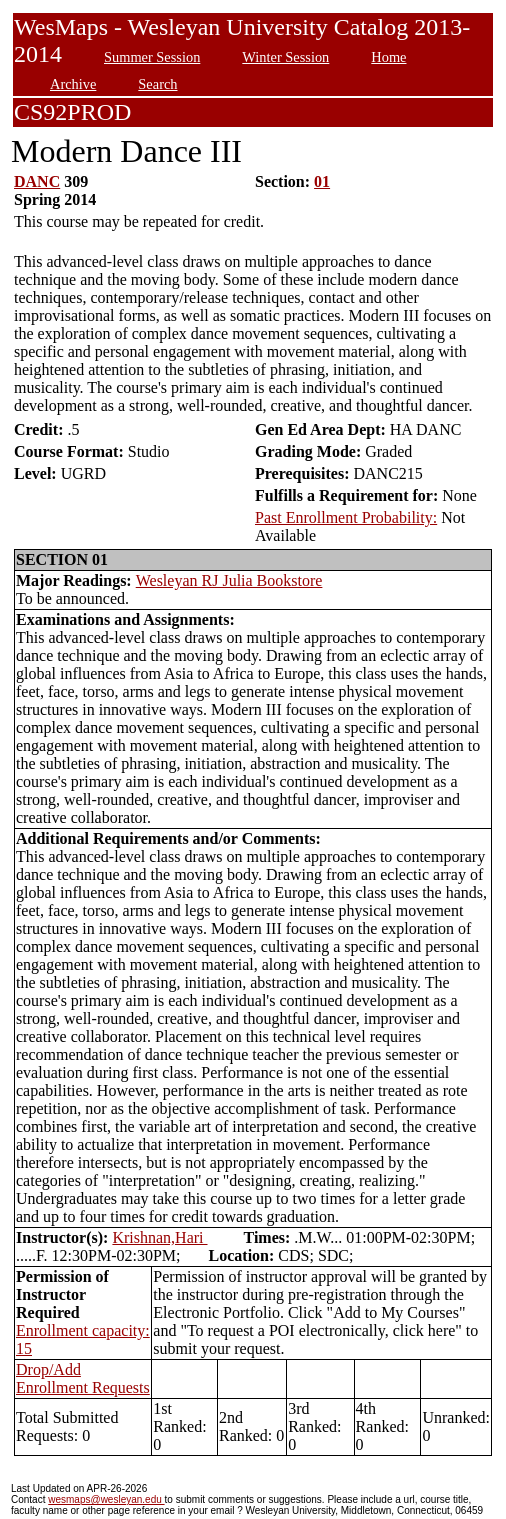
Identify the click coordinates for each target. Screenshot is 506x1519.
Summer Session (152, 57)
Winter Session (285, 57)
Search (157, 84)
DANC (37, 181)
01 (322, 181)
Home (388, 57)
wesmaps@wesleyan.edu (106, 1499)
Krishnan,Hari (159, 1237)
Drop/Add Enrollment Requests (83, 1378)
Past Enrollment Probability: (346, 517)
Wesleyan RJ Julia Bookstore (229, 580)
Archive (73, 84)
